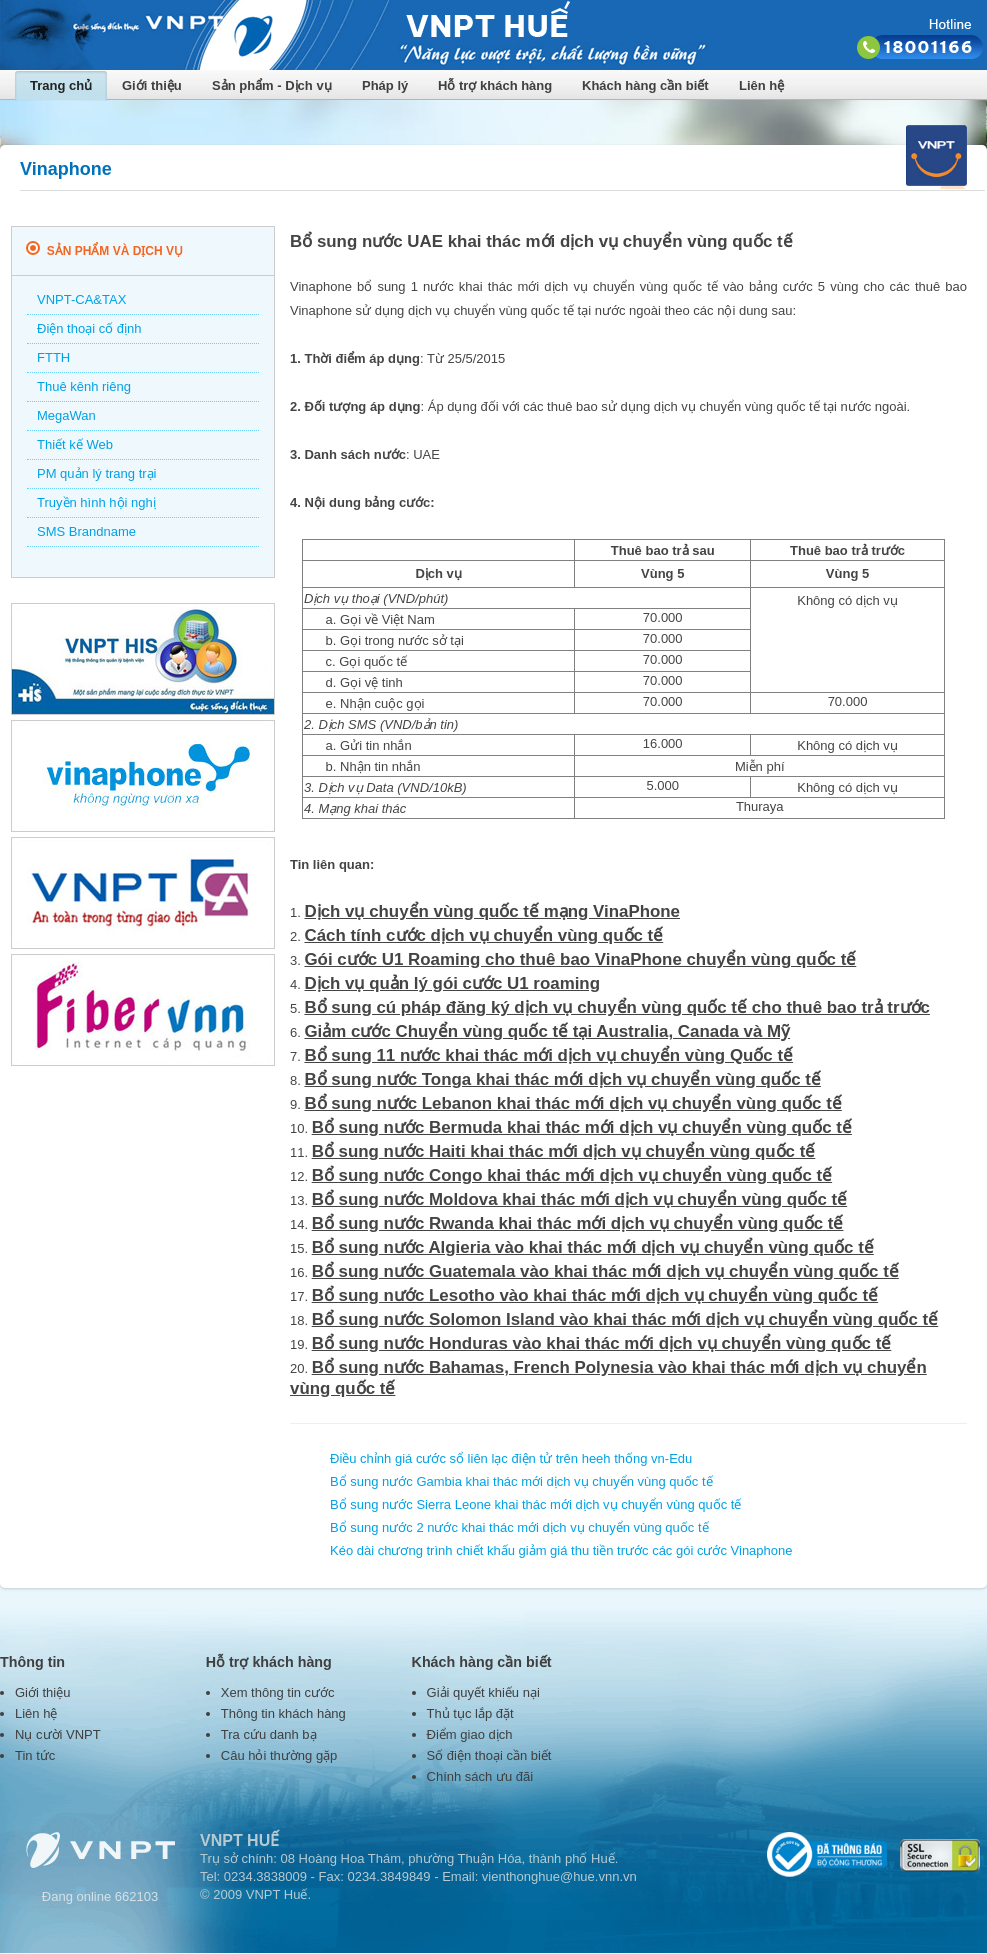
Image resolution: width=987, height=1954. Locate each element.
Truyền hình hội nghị (96, 502)
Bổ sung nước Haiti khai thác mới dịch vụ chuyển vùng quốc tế (564, 1151)
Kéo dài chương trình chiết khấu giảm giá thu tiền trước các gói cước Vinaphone (561, 1550)
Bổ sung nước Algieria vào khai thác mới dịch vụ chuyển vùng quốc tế (593, 1247)
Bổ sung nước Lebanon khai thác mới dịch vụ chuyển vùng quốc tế (572, 1103)
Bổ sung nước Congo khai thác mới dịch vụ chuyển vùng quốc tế (572, 1175)
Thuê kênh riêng (84, 386)
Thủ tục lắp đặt (470, 1713)
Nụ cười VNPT (58, 1734)
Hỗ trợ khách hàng (495, 85)
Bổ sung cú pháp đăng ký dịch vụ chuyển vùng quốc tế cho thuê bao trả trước (616, 1007)
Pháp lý (385, 85)
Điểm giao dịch (470, 1734)
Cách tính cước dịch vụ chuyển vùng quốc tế (483, 935)
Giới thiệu (152, 85)
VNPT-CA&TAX (81, 299)
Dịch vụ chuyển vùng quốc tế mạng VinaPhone (492, 911)
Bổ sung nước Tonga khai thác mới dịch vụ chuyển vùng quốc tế (562, 1079)
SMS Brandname (86, 531)
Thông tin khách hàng (283, 1713)
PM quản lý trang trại (97, 473)
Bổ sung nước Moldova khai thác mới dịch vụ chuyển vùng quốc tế (579, 1199)
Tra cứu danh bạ (269, 1734)
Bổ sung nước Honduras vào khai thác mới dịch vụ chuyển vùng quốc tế (602, 1343)
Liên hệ (761, 85)
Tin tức (35, 1755)
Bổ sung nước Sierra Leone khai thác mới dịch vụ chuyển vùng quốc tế (535, 1504)
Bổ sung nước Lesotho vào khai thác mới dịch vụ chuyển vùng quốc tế (595, 1295)
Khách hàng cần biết (645, 85)
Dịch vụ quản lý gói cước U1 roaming (452, 983)
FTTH (53, 357)
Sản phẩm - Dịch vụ (272, 85)
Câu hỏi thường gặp (279, 1755)
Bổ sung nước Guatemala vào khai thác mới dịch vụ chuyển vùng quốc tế (605, 1271)
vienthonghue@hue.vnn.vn (559, 1876)
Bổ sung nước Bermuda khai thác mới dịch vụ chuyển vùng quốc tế (582, 1127)
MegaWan (66, 415)
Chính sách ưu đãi (480, 1776)
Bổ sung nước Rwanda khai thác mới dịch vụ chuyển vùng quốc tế (578, 1223)
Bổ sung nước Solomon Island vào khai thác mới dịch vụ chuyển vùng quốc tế (625, 1319)
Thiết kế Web (75, 444)
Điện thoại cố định (89, 328)
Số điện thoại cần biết (489, 1755)
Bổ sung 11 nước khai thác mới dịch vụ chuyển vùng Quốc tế (548, 1055)
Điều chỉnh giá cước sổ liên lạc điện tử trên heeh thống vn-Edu (511, 1458)
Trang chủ (61, 85)
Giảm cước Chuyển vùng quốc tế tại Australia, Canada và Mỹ (547, 1031)
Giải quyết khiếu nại (483, 1692)
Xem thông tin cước (278, 1692)
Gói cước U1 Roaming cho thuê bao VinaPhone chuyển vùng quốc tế (580, 959)
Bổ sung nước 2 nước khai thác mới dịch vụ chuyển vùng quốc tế (519, 1527)
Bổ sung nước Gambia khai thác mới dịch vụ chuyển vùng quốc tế (521, 1481)
